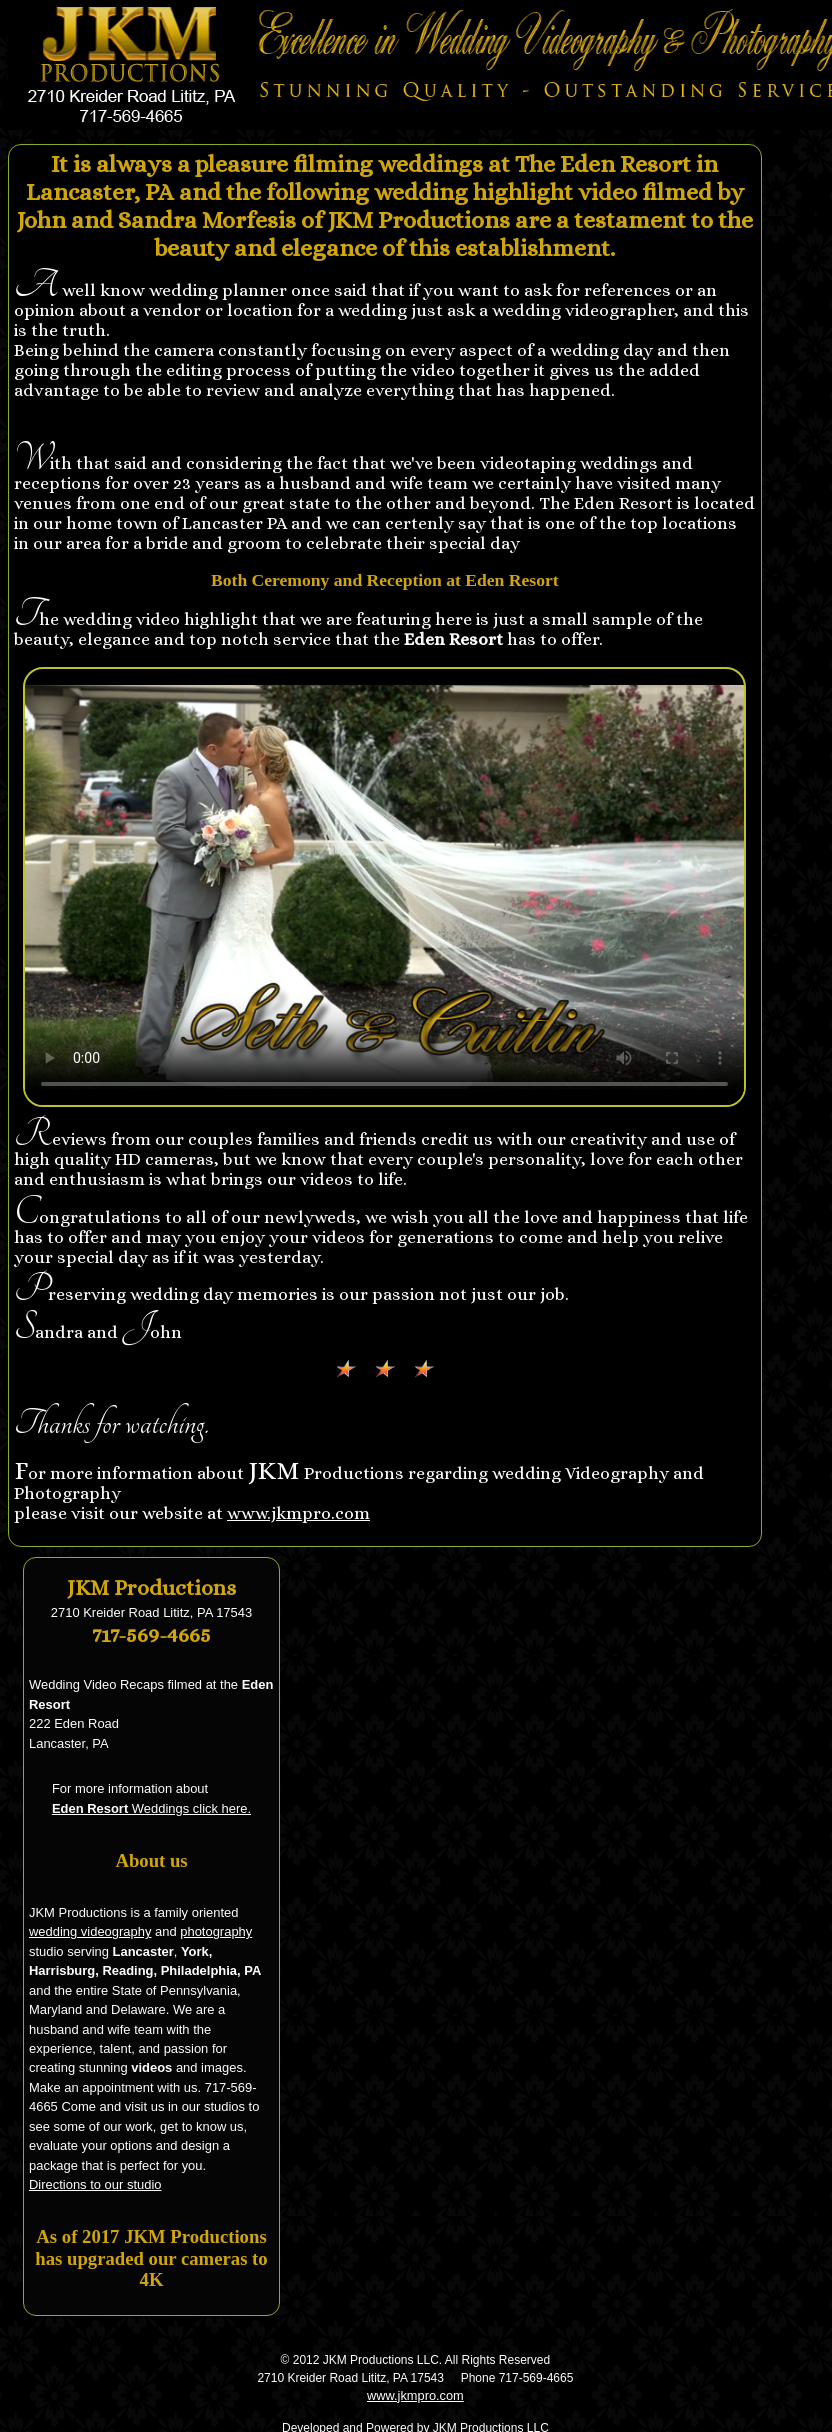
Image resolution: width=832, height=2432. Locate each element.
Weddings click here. (151, 1808)
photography (216, 1931)
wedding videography (90, 1931)
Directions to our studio (95, 2184)
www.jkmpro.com (298, 1513)
